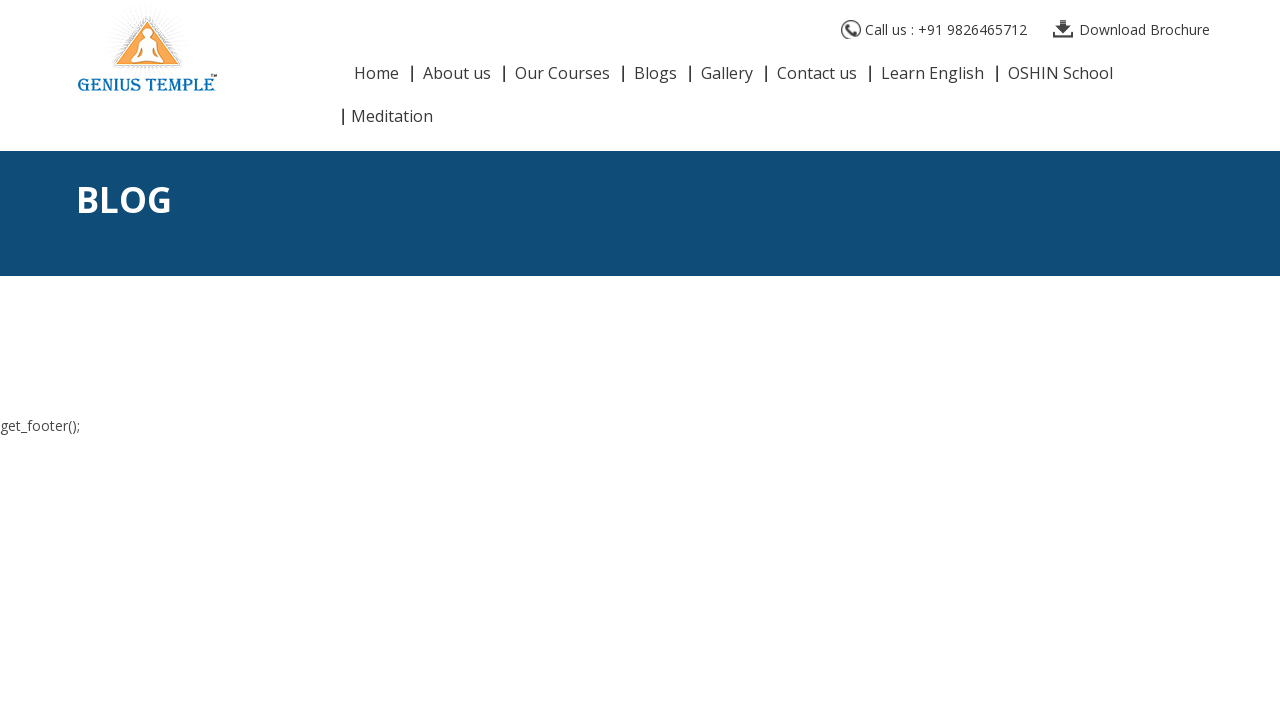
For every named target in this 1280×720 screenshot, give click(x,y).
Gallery (727, 74)
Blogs (655, 74)
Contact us (817, 74)
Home (376, 74)
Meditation (392, 117)
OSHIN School (1060, 74)
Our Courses (562, 74)
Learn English (932, 74)
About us (457, 74)
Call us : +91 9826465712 (946, 29)
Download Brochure (1144, 29)
